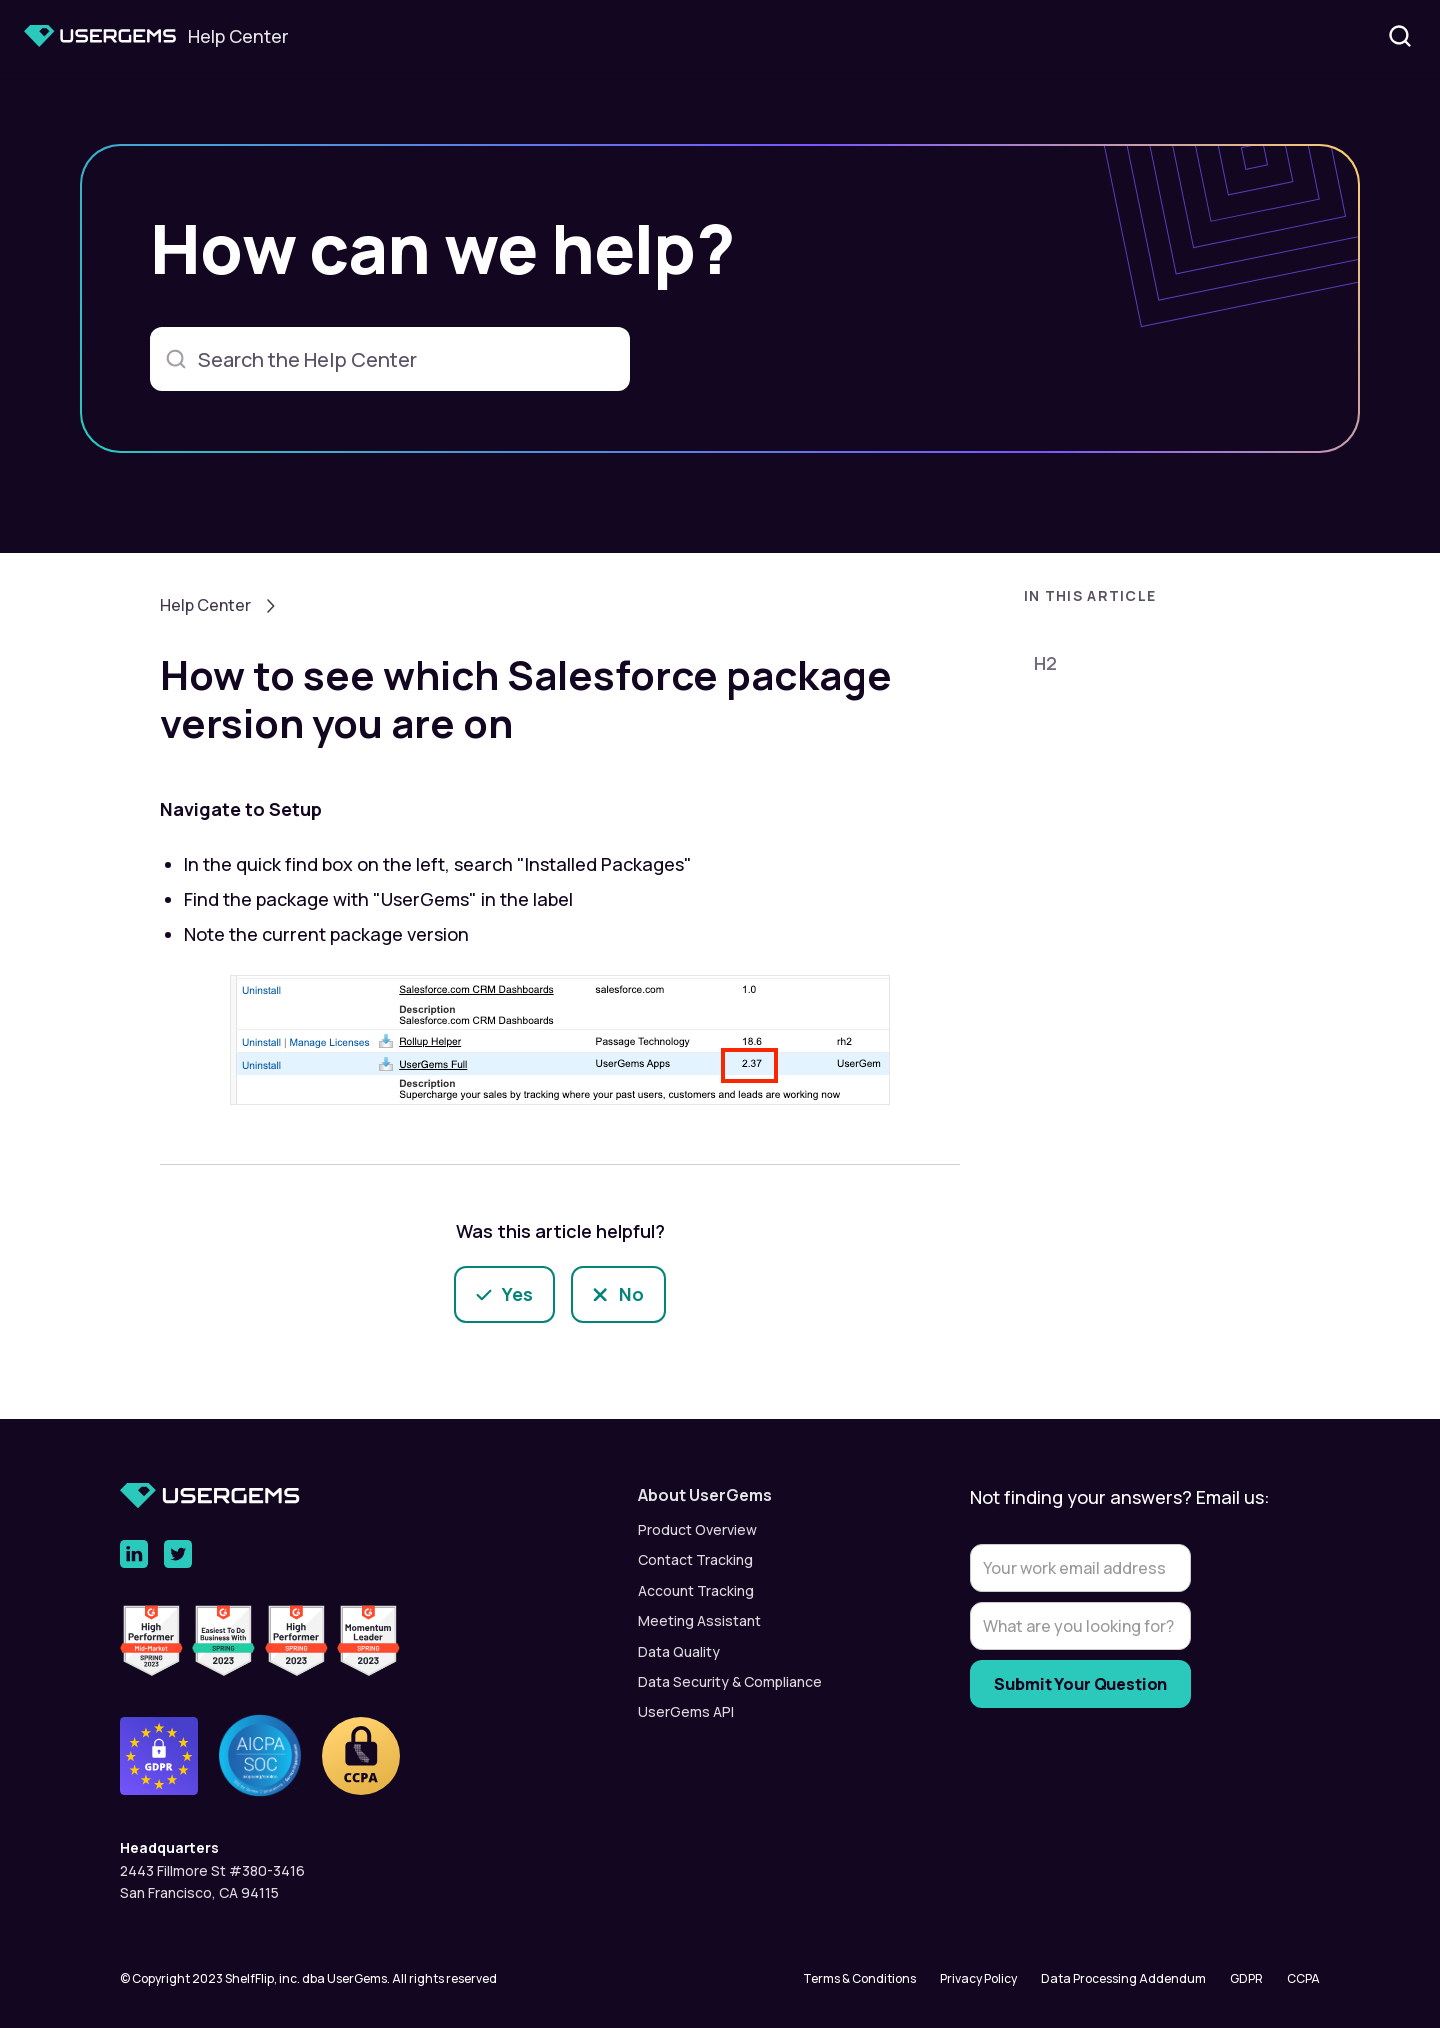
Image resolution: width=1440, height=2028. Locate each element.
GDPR (1246, 1978)
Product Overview (697, 1529)
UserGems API (686, 1711)
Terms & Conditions (859, 1978)
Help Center (205, 605)
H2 (1045, 663)
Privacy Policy (978, 1978)
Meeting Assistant (699, 1620)
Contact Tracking (695, 1559)
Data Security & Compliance (730, 1681)
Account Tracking (696, 1590)
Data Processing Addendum (1123, 1978)
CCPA (1303, 1978)
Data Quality (679, 1651)
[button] (1160, 602)
